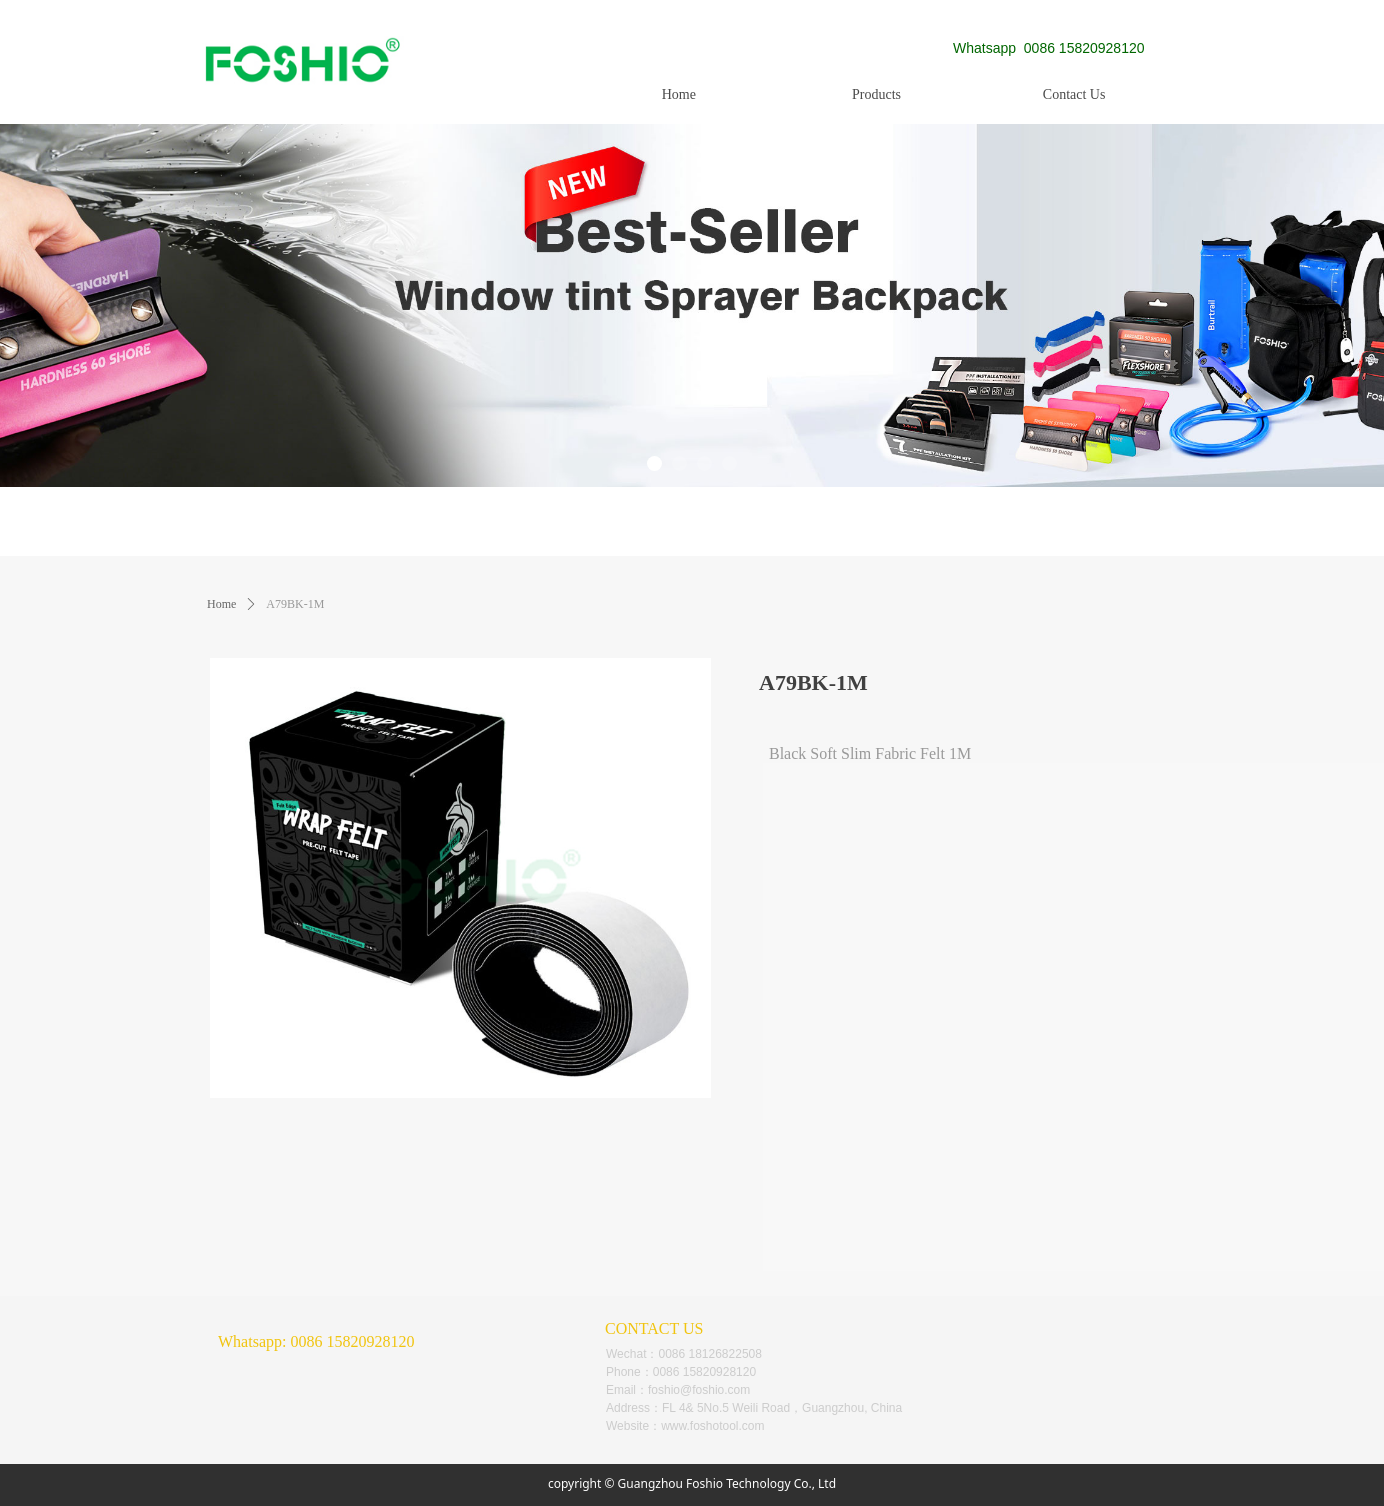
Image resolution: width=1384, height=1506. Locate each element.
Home (221, 604)
